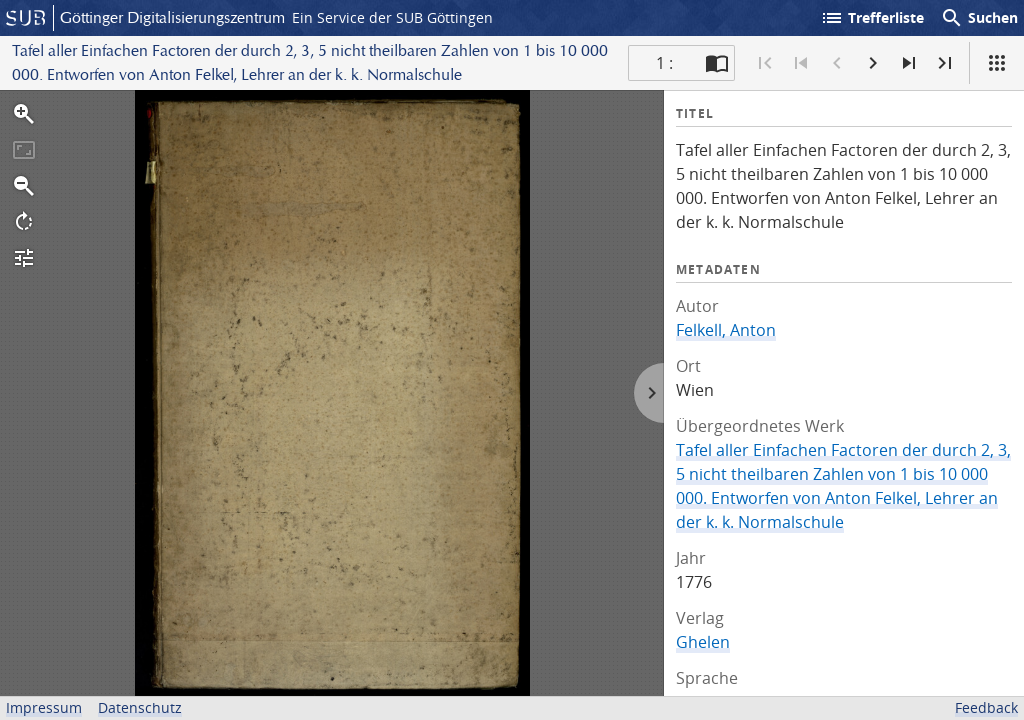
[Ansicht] (997, 63)
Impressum (44, 707)
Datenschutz (140, 707)
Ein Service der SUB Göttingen (392, 17)
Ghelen (703, 642)
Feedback (986, 707)
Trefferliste (872, 18)
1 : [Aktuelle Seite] (664, 63)
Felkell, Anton (726, 330)
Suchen (979, 18)
